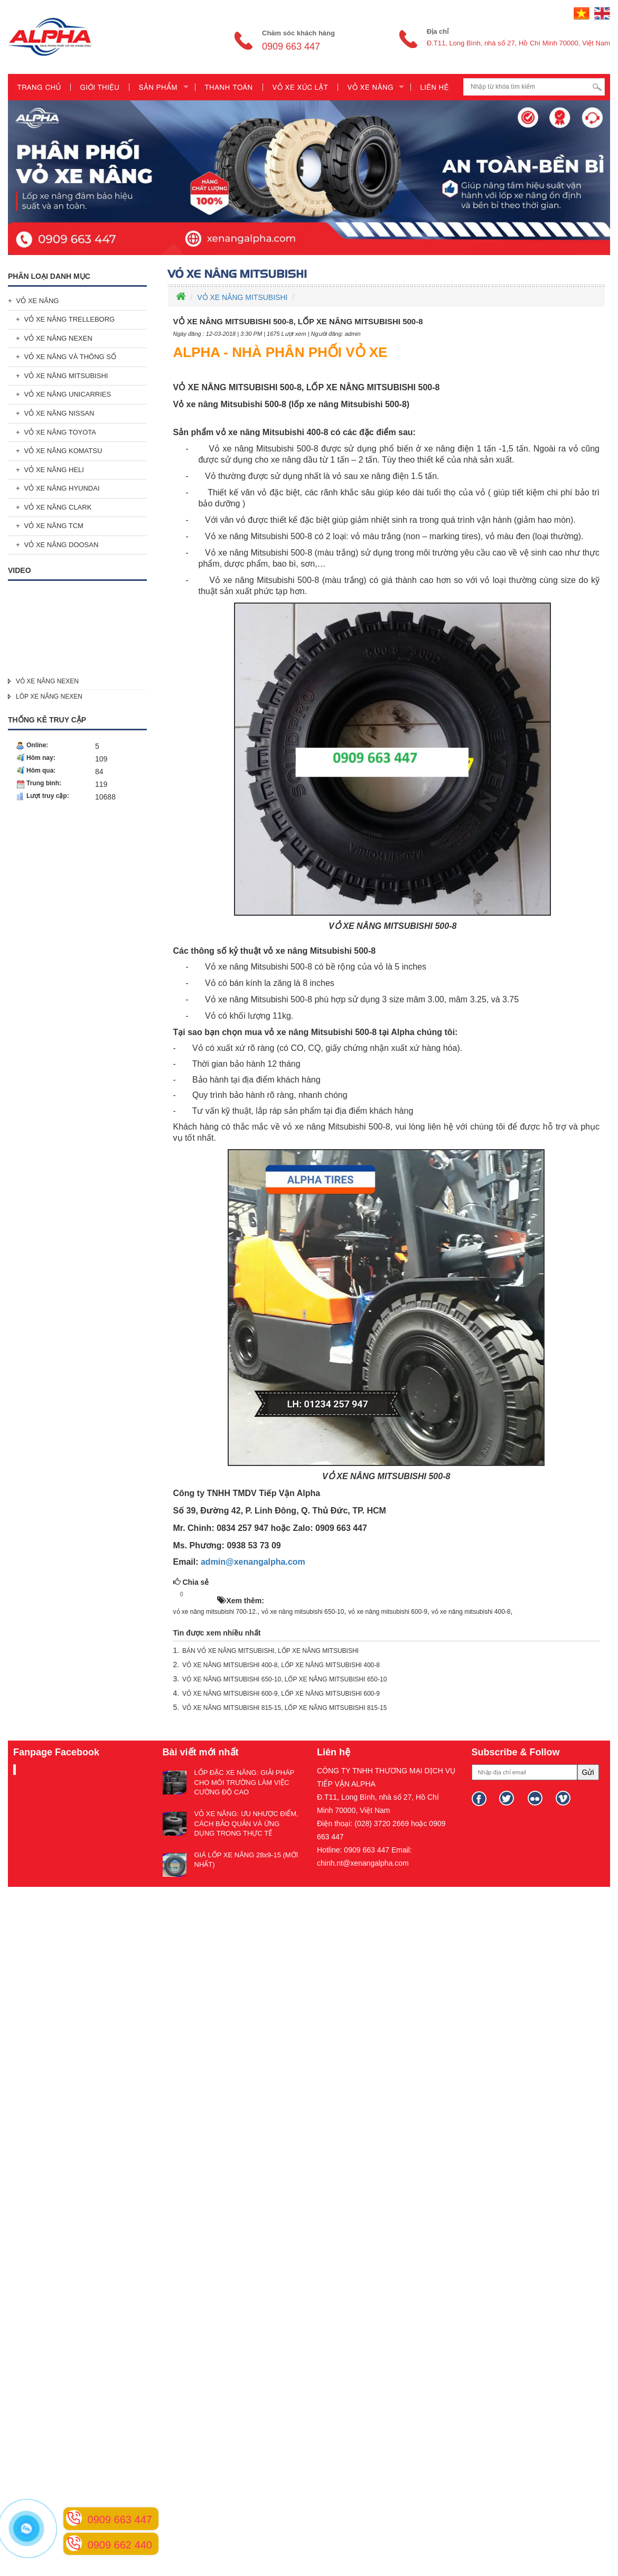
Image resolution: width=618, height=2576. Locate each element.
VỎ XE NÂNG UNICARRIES (67, 394)
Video (19, 570)
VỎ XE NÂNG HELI (54, 470)
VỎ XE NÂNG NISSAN (59, 413)
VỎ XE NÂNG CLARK (58, 507)
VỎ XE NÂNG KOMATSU (63, 451)
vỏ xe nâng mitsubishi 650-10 (302, 1611)
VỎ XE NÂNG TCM (53, 526)
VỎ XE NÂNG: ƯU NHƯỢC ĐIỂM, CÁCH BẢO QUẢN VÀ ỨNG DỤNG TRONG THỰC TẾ (246, 1823)
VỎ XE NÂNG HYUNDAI (62, 488)
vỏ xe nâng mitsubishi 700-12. (215, 1611)
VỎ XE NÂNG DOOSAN (61, 545)
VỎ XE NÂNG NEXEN (58, 338)
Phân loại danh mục (49, 276)
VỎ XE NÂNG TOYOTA (60, 432)
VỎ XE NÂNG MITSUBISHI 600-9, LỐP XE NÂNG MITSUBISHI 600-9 (281, 1693)
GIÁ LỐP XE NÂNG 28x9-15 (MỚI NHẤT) (246, 1860)
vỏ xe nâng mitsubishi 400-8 (471, 1611)
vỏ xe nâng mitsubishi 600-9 (387, 1611)
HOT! (203, 1595)
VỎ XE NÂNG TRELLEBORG (69, 319)
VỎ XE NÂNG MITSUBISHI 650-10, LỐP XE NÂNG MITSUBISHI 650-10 (284, 1679)
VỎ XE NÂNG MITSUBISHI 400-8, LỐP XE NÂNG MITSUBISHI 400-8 (281, 1665)
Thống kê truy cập (47, 720)
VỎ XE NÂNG (37, 301)
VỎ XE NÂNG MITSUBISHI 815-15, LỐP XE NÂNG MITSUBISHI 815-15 (284, 1708)
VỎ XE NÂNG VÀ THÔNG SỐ (70, 357)
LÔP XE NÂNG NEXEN (49, 696)
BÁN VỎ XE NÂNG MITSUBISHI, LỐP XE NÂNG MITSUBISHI (270, 1650)
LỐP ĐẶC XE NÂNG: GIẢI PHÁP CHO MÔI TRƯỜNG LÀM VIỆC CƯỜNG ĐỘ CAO (244, 1782)
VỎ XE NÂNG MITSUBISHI (66, 376)
